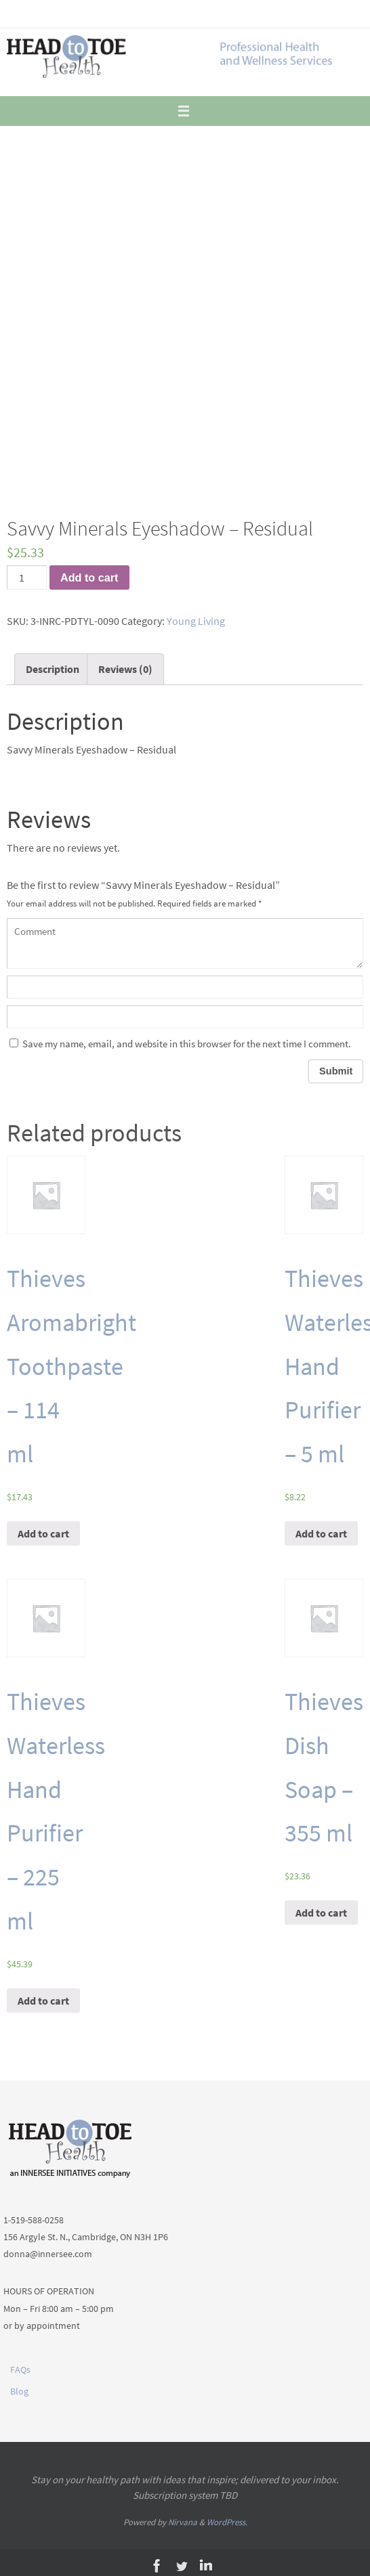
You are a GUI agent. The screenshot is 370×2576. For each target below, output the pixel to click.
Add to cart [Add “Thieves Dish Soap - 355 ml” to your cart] (321, 1912)
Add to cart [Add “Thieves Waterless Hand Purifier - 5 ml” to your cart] (321, 1533)
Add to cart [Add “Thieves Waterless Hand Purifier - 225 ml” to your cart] (43, 2000)
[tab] (52, 669)
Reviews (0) (125, 669)
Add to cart (89, 577)
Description (52, 669)
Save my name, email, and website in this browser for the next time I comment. (186, 1044)
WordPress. (227, 2522)
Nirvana (182, 2522)
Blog (19, 2391)
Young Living (196, 621)
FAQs (20, 2369)
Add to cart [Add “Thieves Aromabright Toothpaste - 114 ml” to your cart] (43, 1533)
